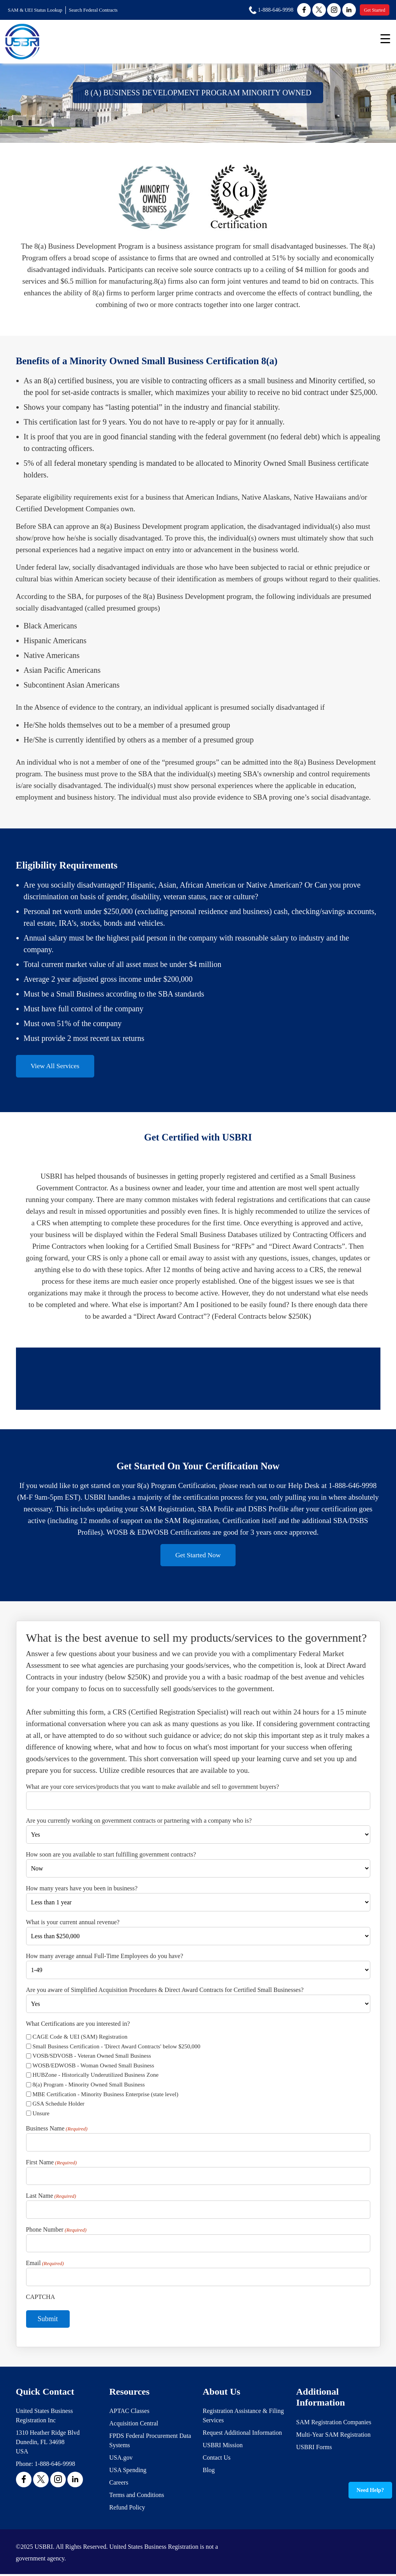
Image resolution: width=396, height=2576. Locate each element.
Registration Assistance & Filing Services (243, 2417)
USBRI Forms (314, 2449)
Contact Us (217, 2459)
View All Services (57, 1066)
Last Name (51, 2198)
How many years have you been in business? (82, 1889)
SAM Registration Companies (333, 2424)
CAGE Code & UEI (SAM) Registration (80, 2038)
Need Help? (370, 2490)
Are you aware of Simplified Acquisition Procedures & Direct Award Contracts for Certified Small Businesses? (165, 1991)
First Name (51, 2164)
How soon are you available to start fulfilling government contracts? (111, 1856)
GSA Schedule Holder (58, 2105)
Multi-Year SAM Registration (333, 2436)
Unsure (41, 2115)
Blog (209, 2472)
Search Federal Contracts (96, 10)
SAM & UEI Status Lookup (36, 10)
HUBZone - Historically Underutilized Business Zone (96, 2077)
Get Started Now (198, 1556)
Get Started (374, 10)
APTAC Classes (129, 2412)
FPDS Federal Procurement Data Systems (150, 2442)
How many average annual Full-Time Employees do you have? (104, 1957)
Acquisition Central (133, 2425)
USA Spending (128, 2472)
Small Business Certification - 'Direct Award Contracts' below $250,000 (117, 2048)
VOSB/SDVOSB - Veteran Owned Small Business (92, 2058)
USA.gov (121, 2459)
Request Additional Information (242, 2434)
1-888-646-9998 (55, 2465)
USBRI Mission (223, 2447)
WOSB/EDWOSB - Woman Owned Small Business (93, 2067)
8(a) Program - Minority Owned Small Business (89, 2086)
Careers (118, 2484)
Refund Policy (127, 2509)
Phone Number (56, 2232)
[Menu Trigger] (385, 38)
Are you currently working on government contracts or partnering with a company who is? (139, 1822)
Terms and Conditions (136, 2497)
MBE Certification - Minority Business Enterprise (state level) (106, 2096)
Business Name (57, 2131)
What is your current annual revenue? (73, 1923)
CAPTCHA (40, 2298)
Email (45, 2265)
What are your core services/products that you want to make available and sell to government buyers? (152, 1788)
